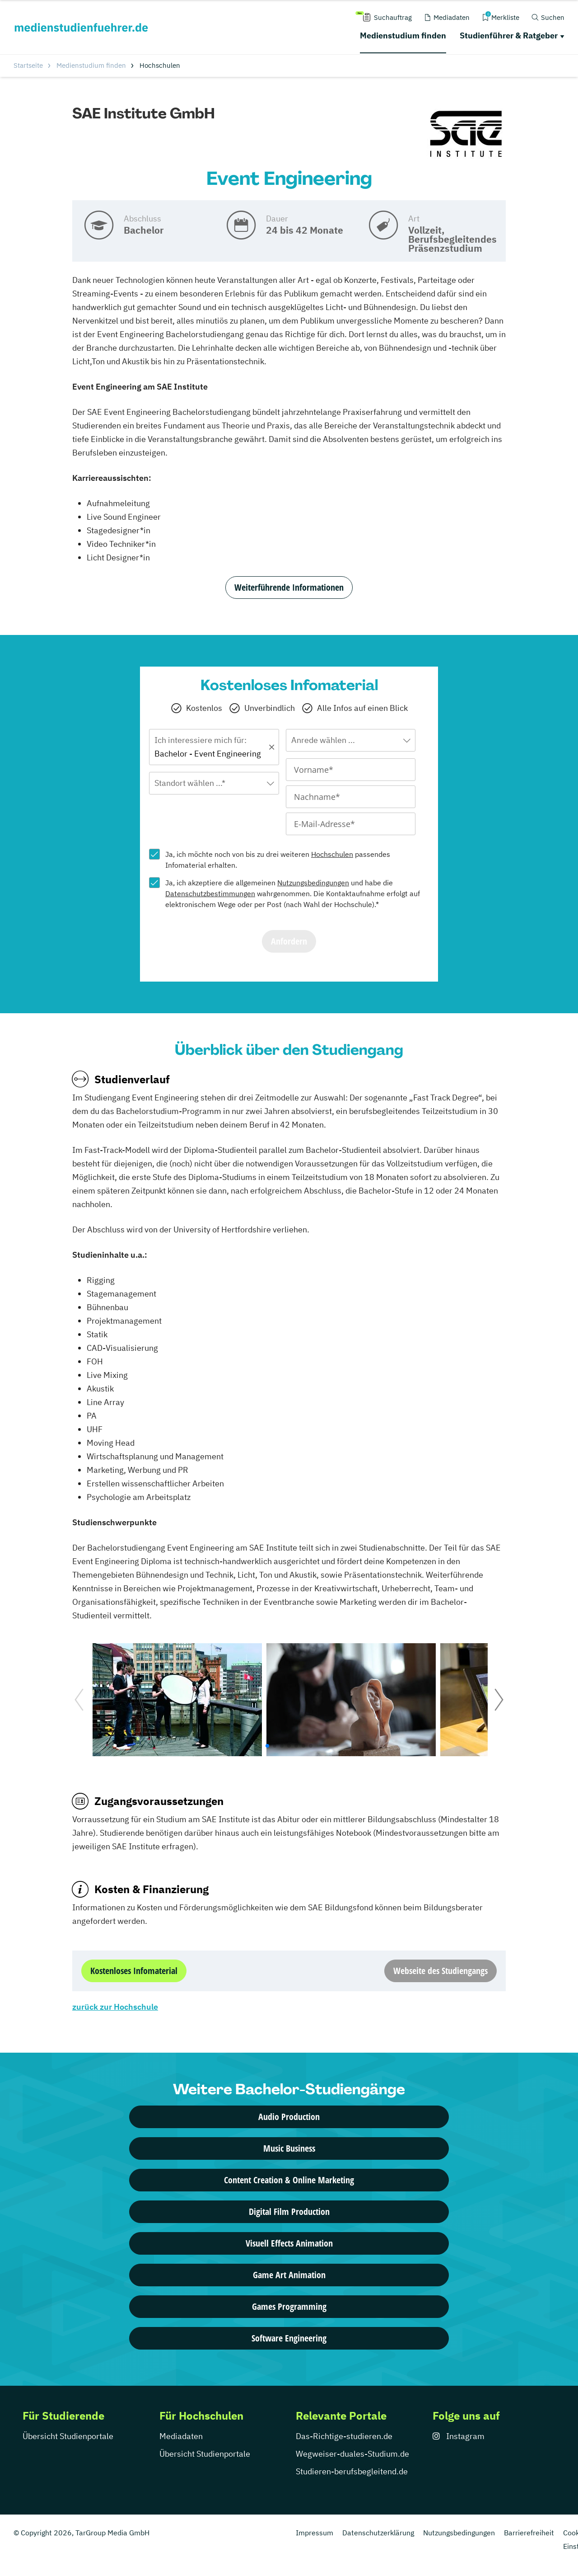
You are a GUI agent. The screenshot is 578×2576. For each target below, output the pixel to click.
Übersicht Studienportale (68, 2436)
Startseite (28, 65)
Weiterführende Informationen (289, 587)
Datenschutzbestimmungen (210, 893)
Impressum (314, 2532)
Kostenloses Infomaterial (133, 1971)
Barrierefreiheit (529, 2532)
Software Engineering (289, 2338)
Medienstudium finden (403, 35)
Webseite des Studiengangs (440, 1971)
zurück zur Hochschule (115, 2007)
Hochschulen (332, 854)
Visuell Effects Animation (289, 2243)
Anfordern (289, 941)
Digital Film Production (289, 2211)
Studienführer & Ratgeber (509, 35)
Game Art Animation (289, 2275)
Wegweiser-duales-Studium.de (352, 2454)
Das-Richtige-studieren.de (344, 2436)
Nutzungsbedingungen (313, 882)
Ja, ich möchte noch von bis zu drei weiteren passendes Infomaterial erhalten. (277, 860)
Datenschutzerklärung (378, 2532)
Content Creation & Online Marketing (289, 2180)
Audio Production (289, 2117)
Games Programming (289, 2306)
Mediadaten (181, 2436)
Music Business (289, 2148)
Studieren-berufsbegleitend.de (352, 2471)
